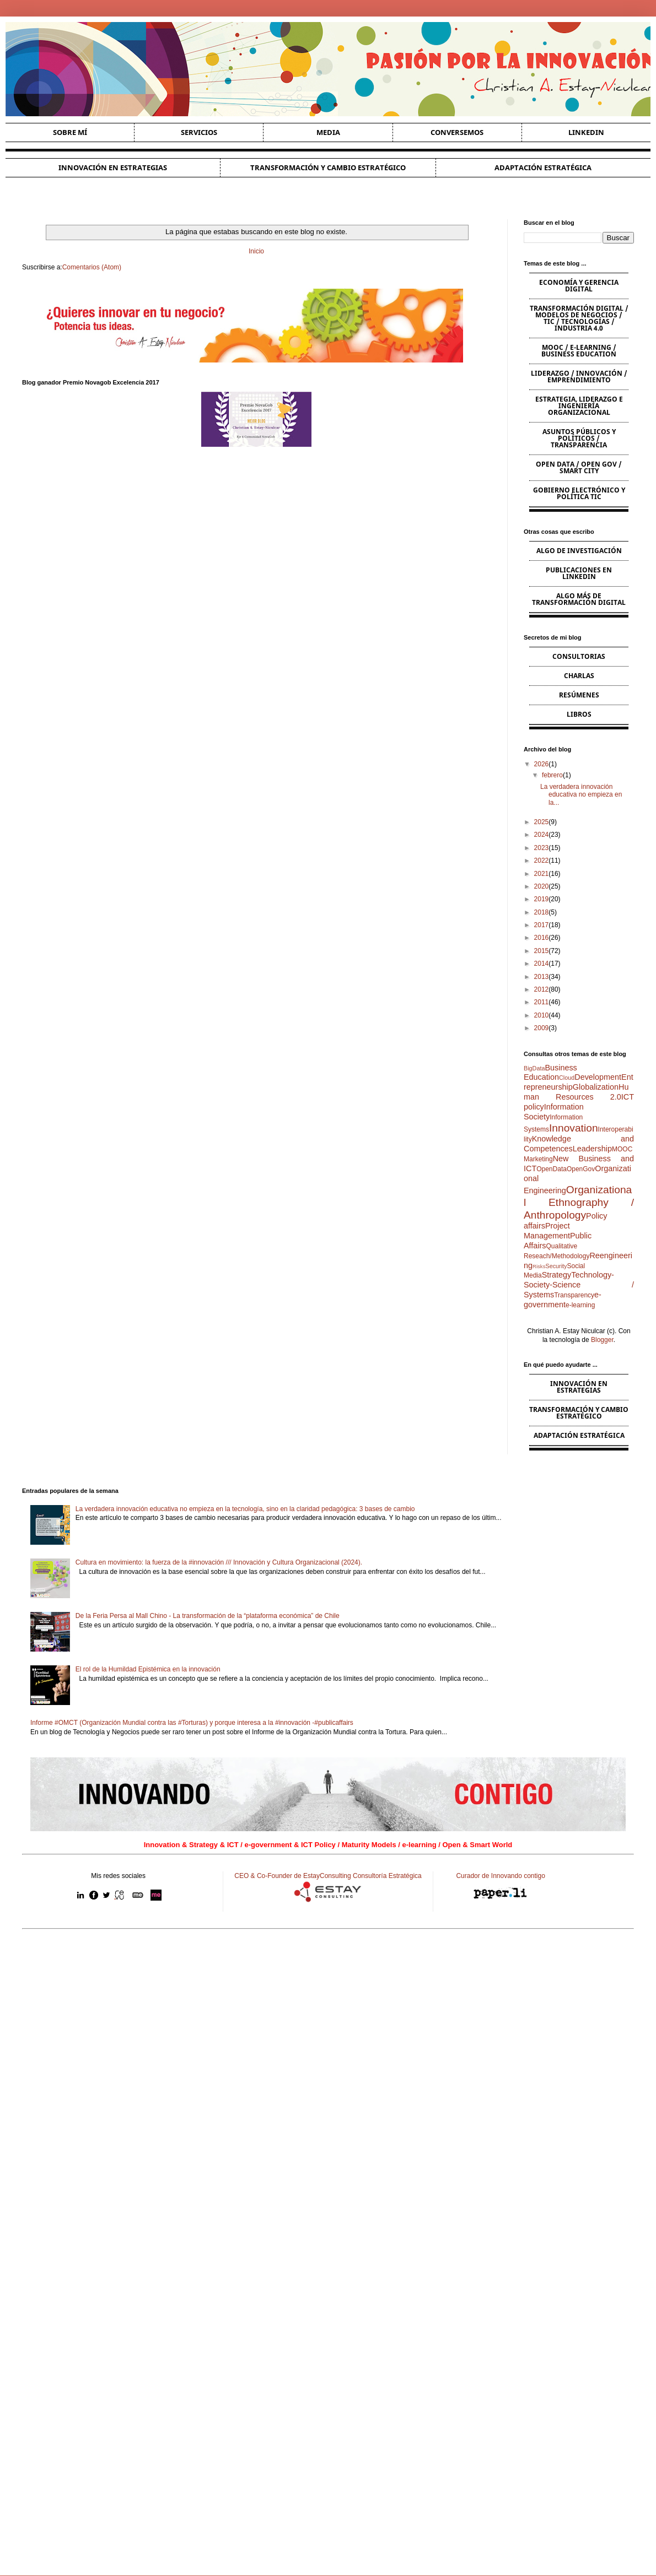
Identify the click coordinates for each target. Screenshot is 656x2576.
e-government (562, 1299)
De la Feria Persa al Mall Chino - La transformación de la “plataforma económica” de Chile (208, 1616)
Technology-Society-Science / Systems (579, 1284)
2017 (541, 925)
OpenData (551, 1169)
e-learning (580, 1305)
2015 (541, 951)
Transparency (574, 1295)
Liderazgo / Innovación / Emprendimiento (579, 377)
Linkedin (586, 132)
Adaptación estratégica (543, 167)
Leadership (592, 1148)
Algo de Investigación (579, 550)
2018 (541, 912)
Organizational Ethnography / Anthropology (579, 1202)
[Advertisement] (328, 1970)
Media (328, 132)
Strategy (557, 1274)
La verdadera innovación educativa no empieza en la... (581, 795)
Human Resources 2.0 (576, 1092)
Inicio (256, 251)
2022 (541, 860)
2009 (541, 1028)
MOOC (622, 1149)
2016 (541, 937)
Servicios (199, 132)
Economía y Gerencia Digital (579, 286)
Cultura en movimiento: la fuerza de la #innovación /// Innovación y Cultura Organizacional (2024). (219, 1562)
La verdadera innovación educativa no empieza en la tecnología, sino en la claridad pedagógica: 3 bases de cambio (245, 1509)
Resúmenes (579, 695)
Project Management (547, 1230)
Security (556, 1266)
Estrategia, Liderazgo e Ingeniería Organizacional (579, 405)
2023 (541, 848)
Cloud (566, 1077)
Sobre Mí (70, 132)
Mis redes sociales (118, 1876)
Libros (579, 714)
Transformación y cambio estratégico (328, 167)
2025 (541, 822)
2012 (541, 989)
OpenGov (581, 1169)
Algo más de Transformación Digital (579, 599)
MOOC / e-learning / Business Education (578, 351)
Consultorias (578, 656)
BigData (534, 1068)
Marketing (538, 1159)
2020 (541, 886)
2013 (541, 977)
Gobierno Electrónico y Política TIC (579, 493)
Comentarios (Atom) (91, 267)
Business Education (550, 1072)
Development (597, 1077)
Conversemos (457, 132)
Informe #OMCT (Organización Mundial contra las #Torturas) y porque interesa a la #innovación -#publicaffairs (191, 1723)
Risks (539, 1266)
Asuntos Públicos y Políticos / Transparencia (579, 438)
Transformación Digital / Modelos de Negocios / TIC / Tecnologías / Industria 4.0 (579, 318)
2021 (541, 874)
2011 (541, 1002)
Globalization (596, 1087)
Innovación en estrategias (112, 167)
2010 (541, 1015)
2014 (541, 963)
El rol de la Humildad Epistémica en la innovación (148, 1669)
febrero (552, 775)
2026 (541, 764)
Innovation (573, 1128)
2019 (541, 899)
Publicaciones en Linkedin (579, 573)
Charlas (579, 675)
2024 (541, 834)
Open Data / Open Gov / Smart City (579, 467)
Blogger (602, 1340)
